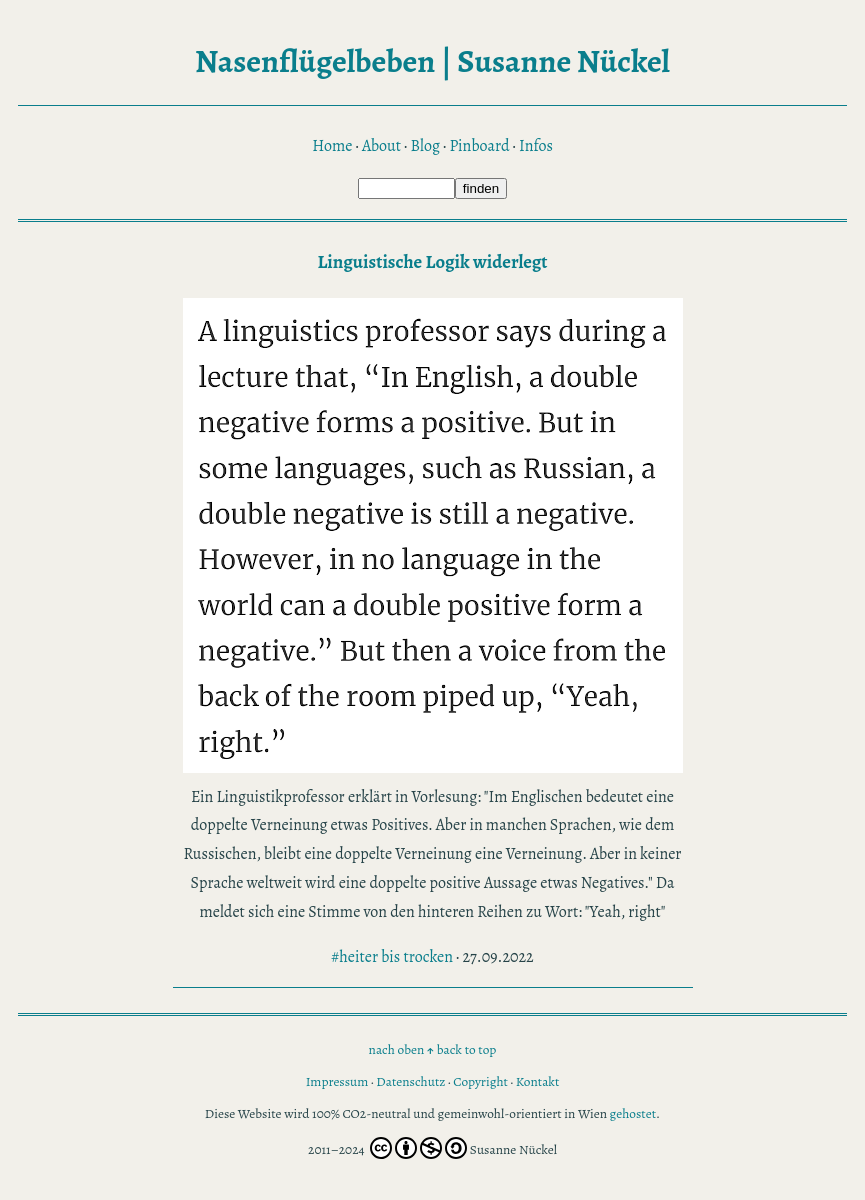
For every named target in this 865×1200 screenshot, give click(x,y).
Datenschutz (410, 1081)
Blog (424, 146)
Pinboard (479, 146)
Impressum (337, 1081)
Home (332, 146)
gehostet (633, 1113)
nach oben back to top (433, 1049)
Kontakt (538, 1081)
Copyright (480, 1081)
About (381, 146)
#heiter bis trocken (392, 957)
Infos (536, 146)
